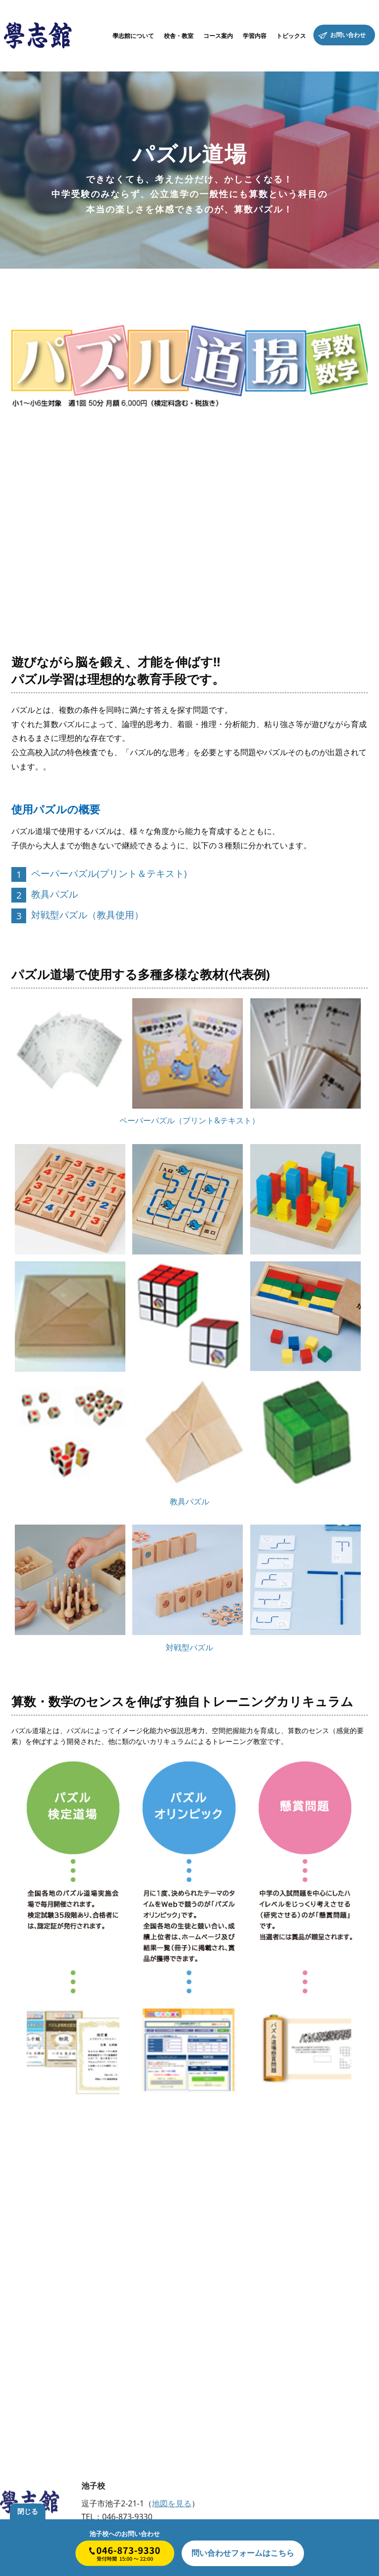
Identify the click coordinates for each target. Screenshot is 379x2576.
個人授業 (183, 2235)
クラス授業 (186, 2225)
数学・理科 (283, 2235)
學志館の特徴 (45, 2235)
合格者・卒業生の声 (53, 2267)
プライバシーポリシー (56, 2394)
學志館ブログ (285, 2299)
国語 (274, 2225)
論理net (182, 2267)
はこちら (242, 2552)
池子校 (121, 2225)
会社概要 (39, 2383)
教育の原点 (42, 2246)
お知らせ (280, 2288)
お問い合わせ (45, 2341)
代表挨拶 (39, 2225)
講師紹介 (39, 2257)
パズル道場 (186, 2257)
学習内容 (274, 2210)
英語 (274, 2246)
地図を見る (171, 2504)
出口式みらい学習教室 (201, 2246)
